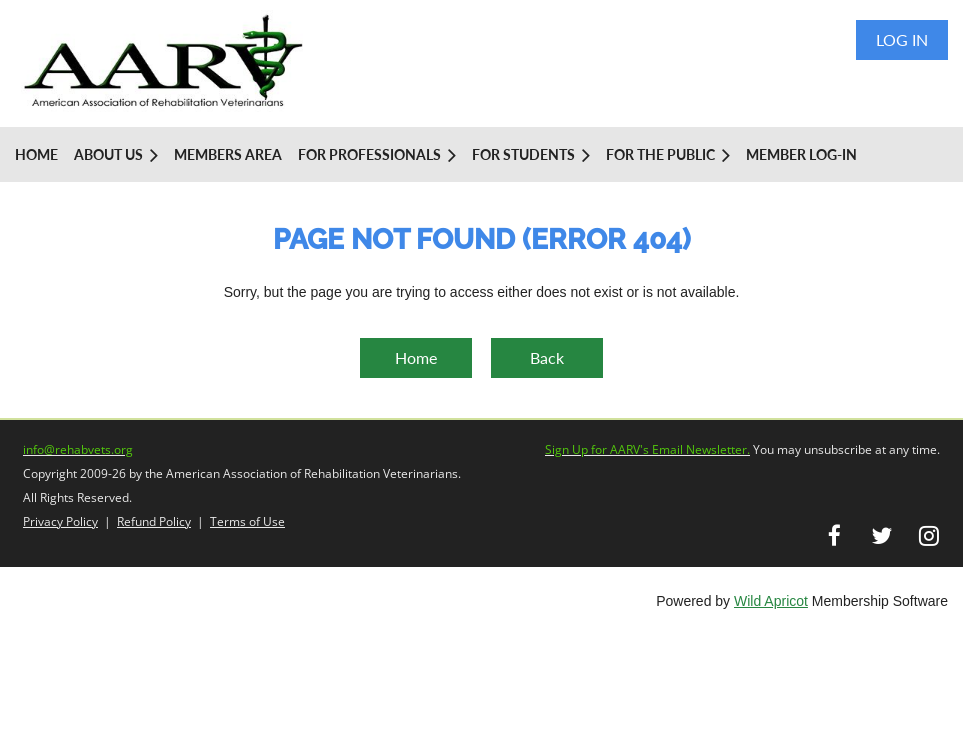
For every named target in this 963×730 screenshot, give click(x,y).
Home (416, 357)
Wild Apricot (771, 601)
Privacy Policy (60, 521)
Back (547, 357)
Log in (902, 39)
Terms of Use (247, 521)
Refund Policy (154, 521)
